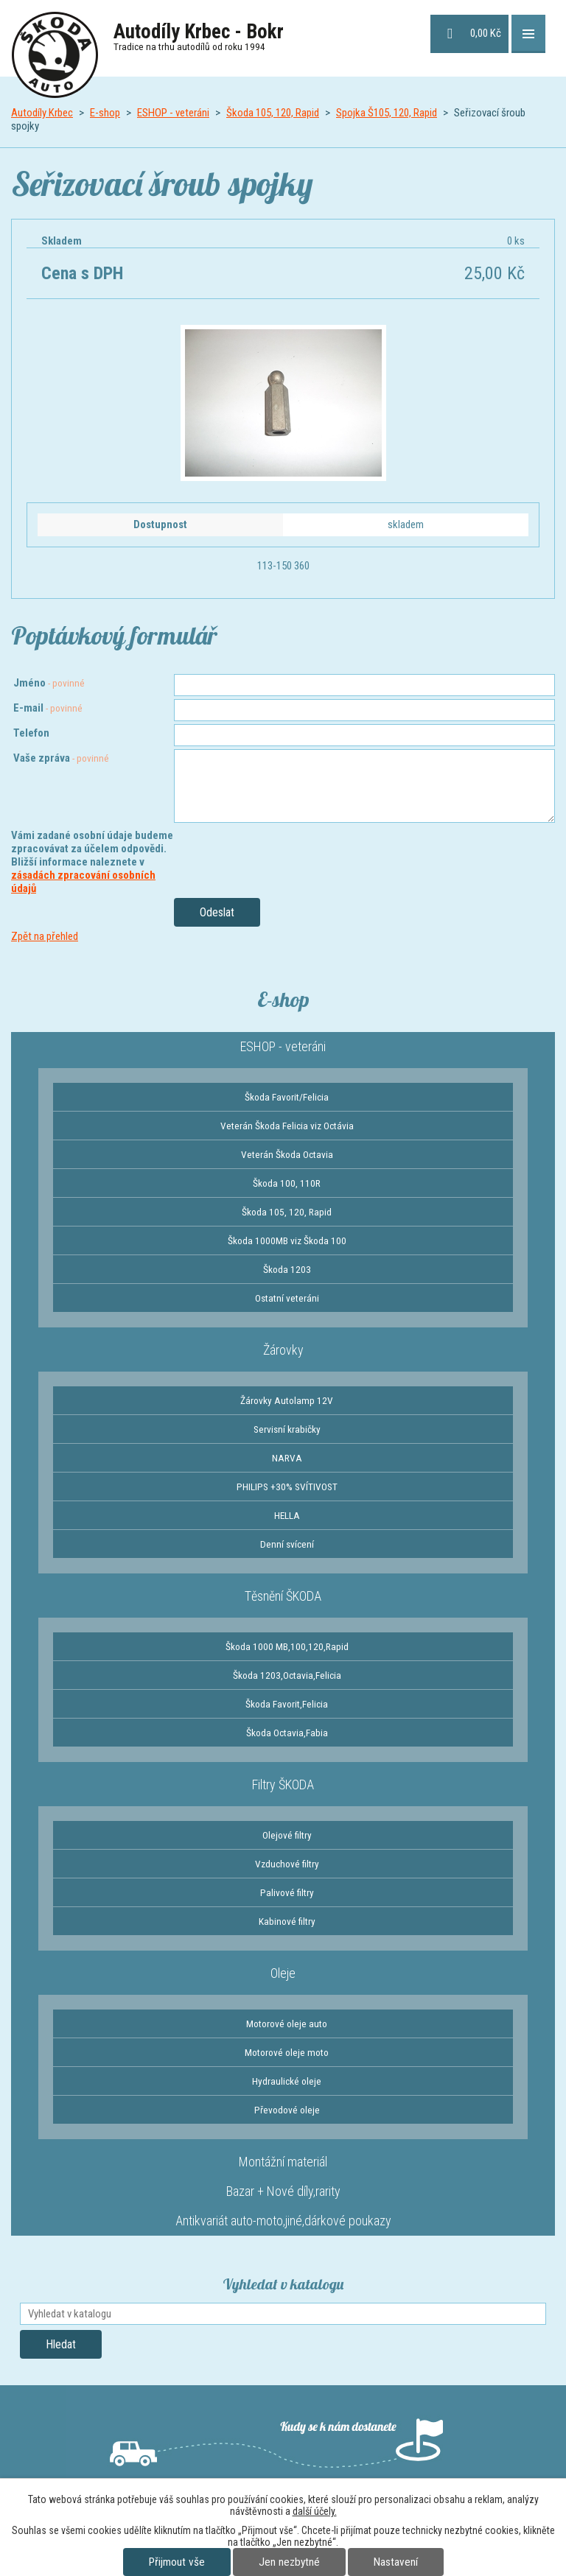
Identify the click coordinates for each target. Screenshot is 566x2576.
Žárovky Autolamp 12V (286, 1400)
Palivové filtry (287, 1892)
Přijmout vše (177, 2562)
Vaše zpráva (61, 758)
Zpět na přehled (44, 936)
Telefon (31, 733)
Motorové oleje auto (286, 2023)
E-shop (105, 112)
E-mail (48, 708)
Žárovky (283, 1350)
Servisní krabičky (287, 1429)
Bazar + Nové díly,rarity (283, 2191)
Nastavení (396, 2562)
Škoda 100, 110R (287, 1183)
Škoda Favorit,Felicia (286, 1704)
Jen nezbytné (289, 2562)
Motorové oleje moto (287, 2052)
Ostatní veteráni (287, 1298)
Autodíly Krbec (42, 112)
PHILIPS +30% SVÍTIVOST (287, 1486)
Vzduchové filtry (287, 1864)
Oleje (283, 1973)
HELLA (287, 1515)
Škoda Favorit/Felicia (287, 1097)
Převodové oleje (287, 2110)
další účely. (315, 2511)
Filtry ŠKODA (283, 1784)
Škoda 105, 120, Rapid (272, 112)
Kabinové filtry (287, 1921)
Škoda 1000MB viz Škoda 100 (287, 1240)
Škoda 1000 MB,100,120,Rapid (287, 1646)
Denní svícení (287, 1544)
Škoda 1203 (287, 1269)
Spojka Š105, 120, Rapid (386, 112)
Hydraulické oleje (286, 2081)
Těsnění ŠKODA (283, 1596)
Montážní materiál (283, 2161)
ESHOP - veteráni (173, 112)
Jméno (49, 682)
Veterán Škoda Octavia (287, 1154)
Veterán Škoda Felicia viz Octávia (287, 1125)
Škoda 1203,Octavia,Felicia (287, 1675)
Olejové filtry (287, 1835)
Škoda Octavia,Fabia (287, 1732)
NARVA (287, 1458)
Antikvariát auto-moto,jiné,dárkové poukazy (283, 2220)
